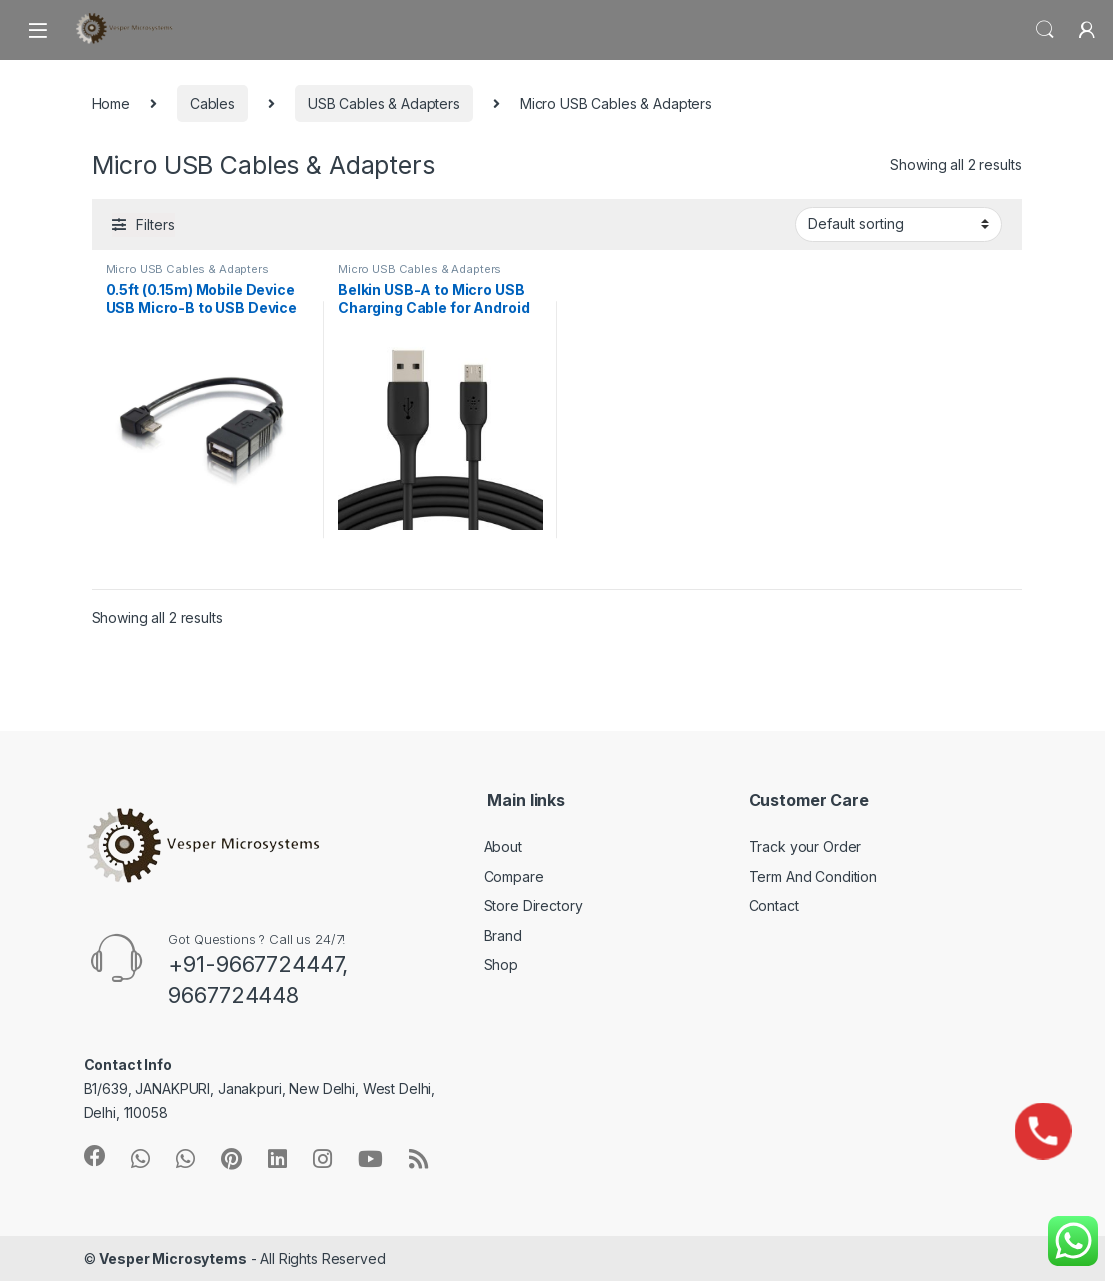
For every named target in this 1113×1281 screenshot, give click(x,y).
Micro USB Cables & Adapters (187, 269)
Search (1045, 30)
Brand (503, 935)
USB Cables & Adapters (384, 103)
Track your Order (805, 846)
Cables (212, 103)
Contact (774, 905)
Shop (501, 964)
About (503, 846)
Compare (514, 876)
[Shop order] (898, 224)
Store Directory (533, 905)
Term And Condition (813, 876)
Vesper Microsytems (172, 1258)
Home (111, 103)
